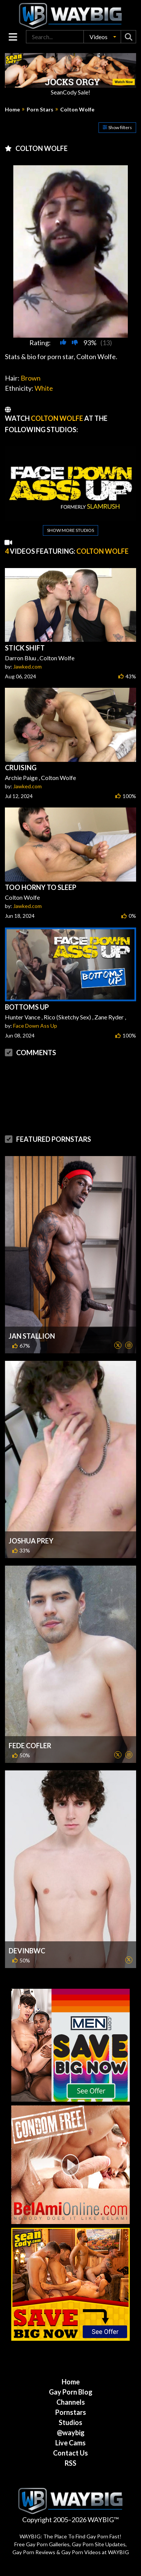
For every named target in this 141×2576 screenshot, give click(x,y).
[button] (102, 36)
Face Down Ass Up (35, 1025)
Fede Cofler (30, 1745)
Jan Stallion (32, 1336)
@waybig (71, 2432)
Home (12, 110)
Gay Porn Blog (70, 2392)
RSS (70, 2463)
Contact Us (70, 2453)
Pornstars (70, 2412)
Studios (70, 2422)
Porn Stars (40, 110)
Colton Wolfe (77, 110)
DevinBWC (27, 1951)
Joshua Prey (31, 1541)
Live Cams (70, 2443)
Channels (70, 2402)
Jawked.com (27, 666)
